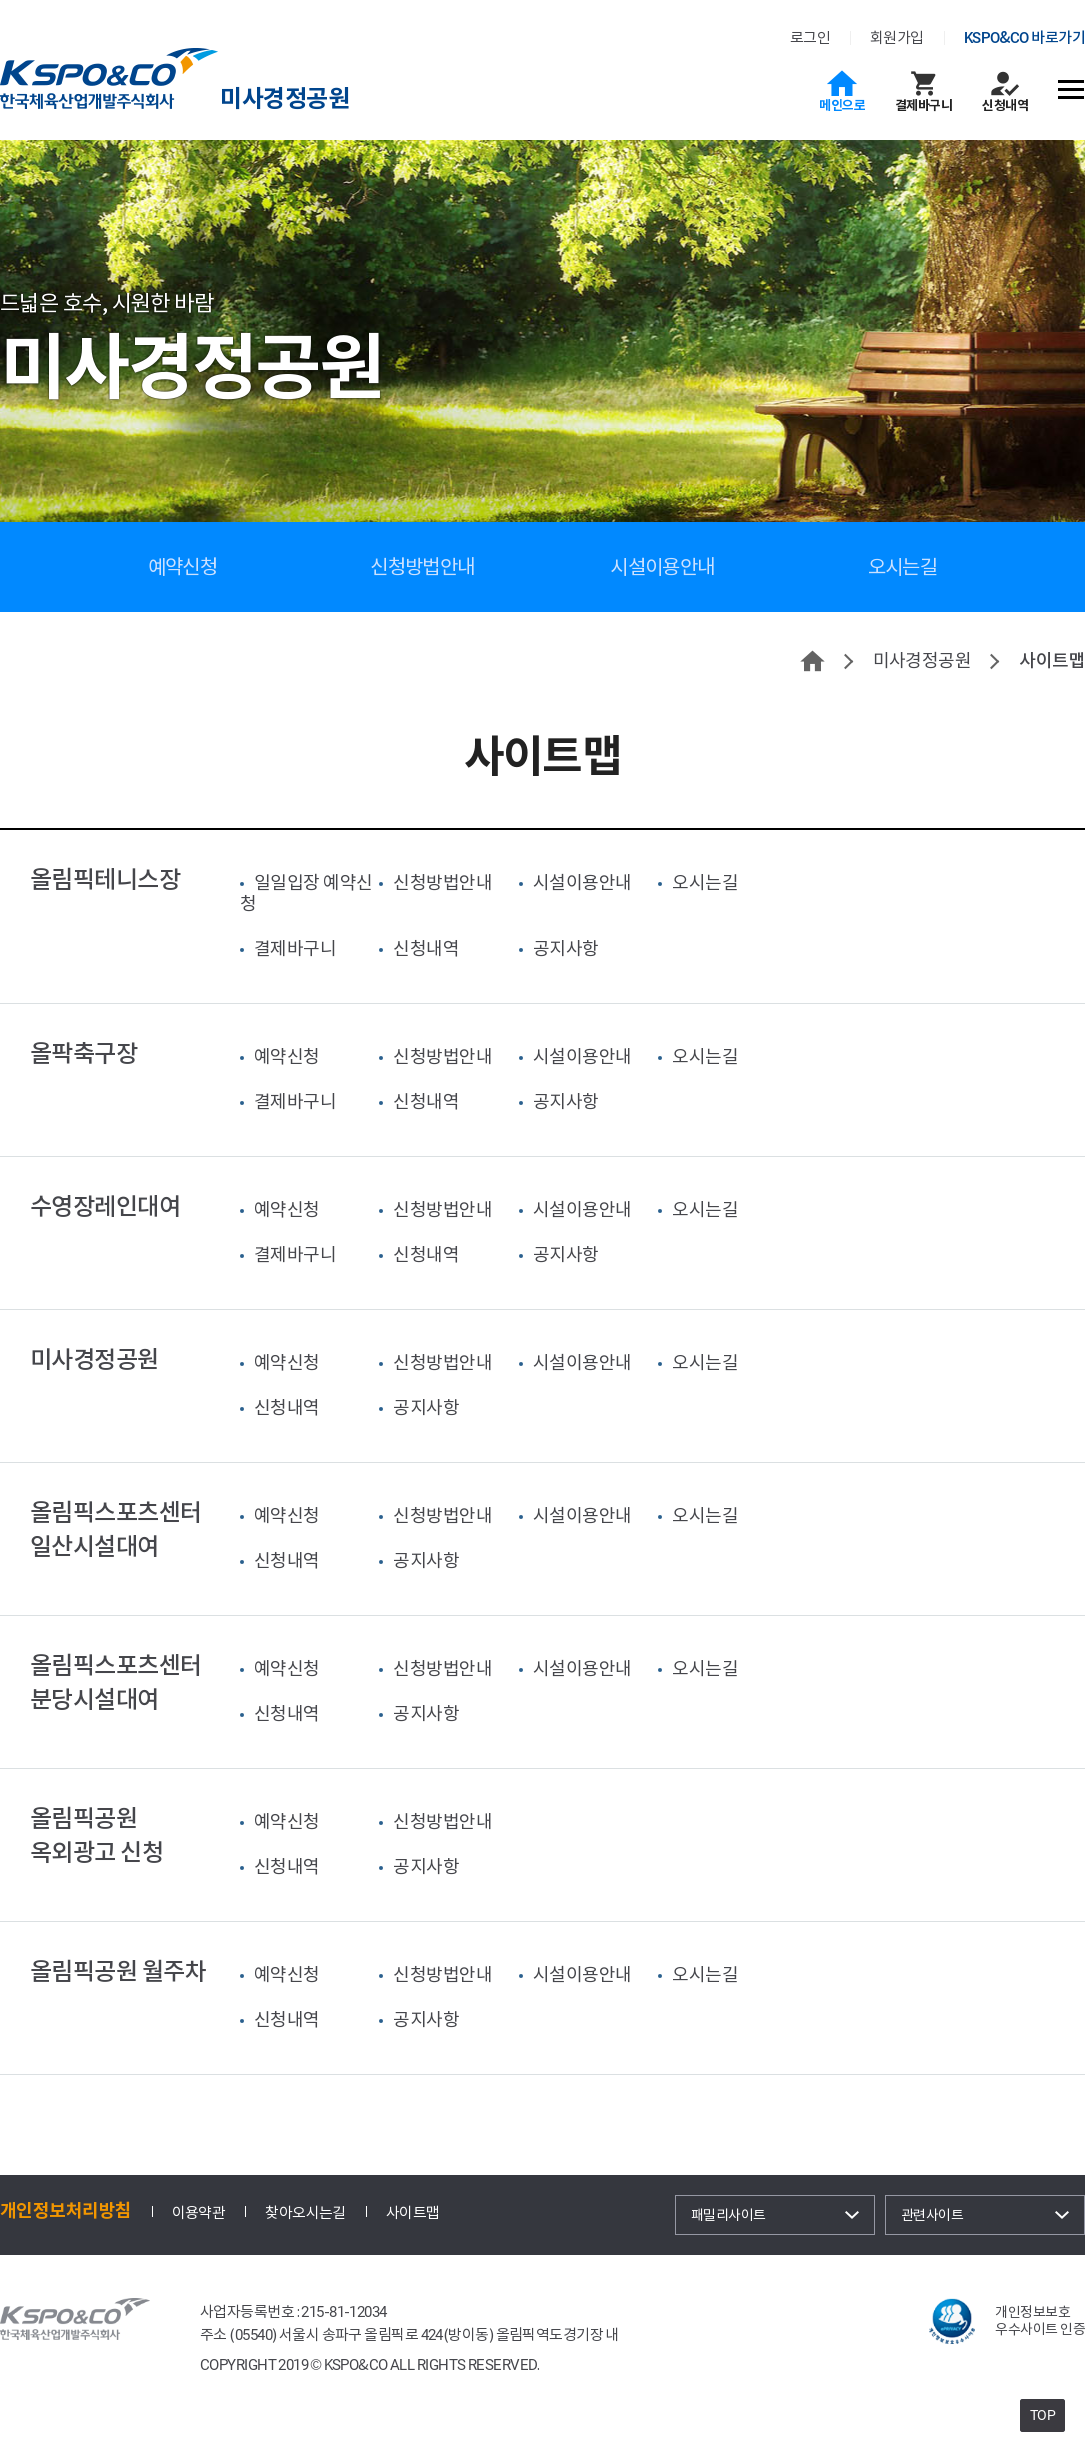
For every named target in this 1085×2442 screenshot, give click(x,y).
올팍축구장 (83, 1053)
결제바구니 (923, 105)
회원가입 (897, 37)
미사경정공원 (284, 99)
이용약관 (199, 2212)
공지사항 (566, 948)
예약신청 (183, 567)
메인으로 (842, 105)
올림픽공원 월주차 (118, 1971)
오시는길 (903, 567)
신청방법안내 (422, 567)
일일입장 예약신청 (306, 893)
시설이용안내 (662, 567)
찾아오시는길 (305, 2212)
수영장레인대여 (105, 1206)
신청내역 (1005, 105)
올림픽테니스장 (105, 879)
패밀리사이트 (728, 2215)
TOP (1042, 2415)
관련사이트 (932, 2215)
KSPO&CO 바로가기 (1024, 37)
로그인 (810, 37)
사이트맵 (413, 2212)
